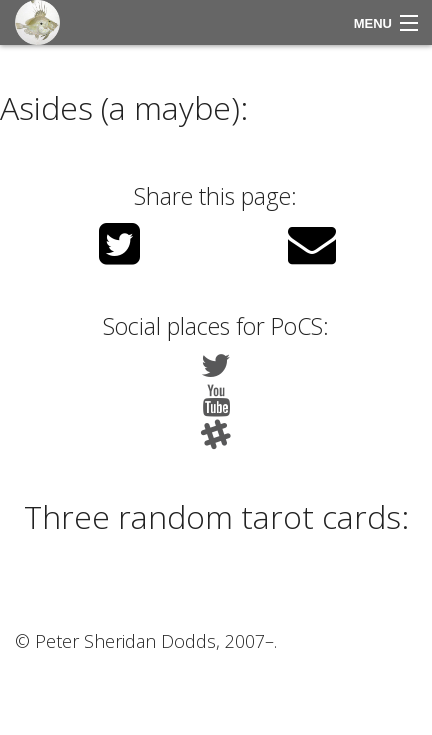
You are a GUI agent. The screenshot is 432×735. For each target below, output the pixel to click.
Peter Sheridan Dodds (125, 641)
